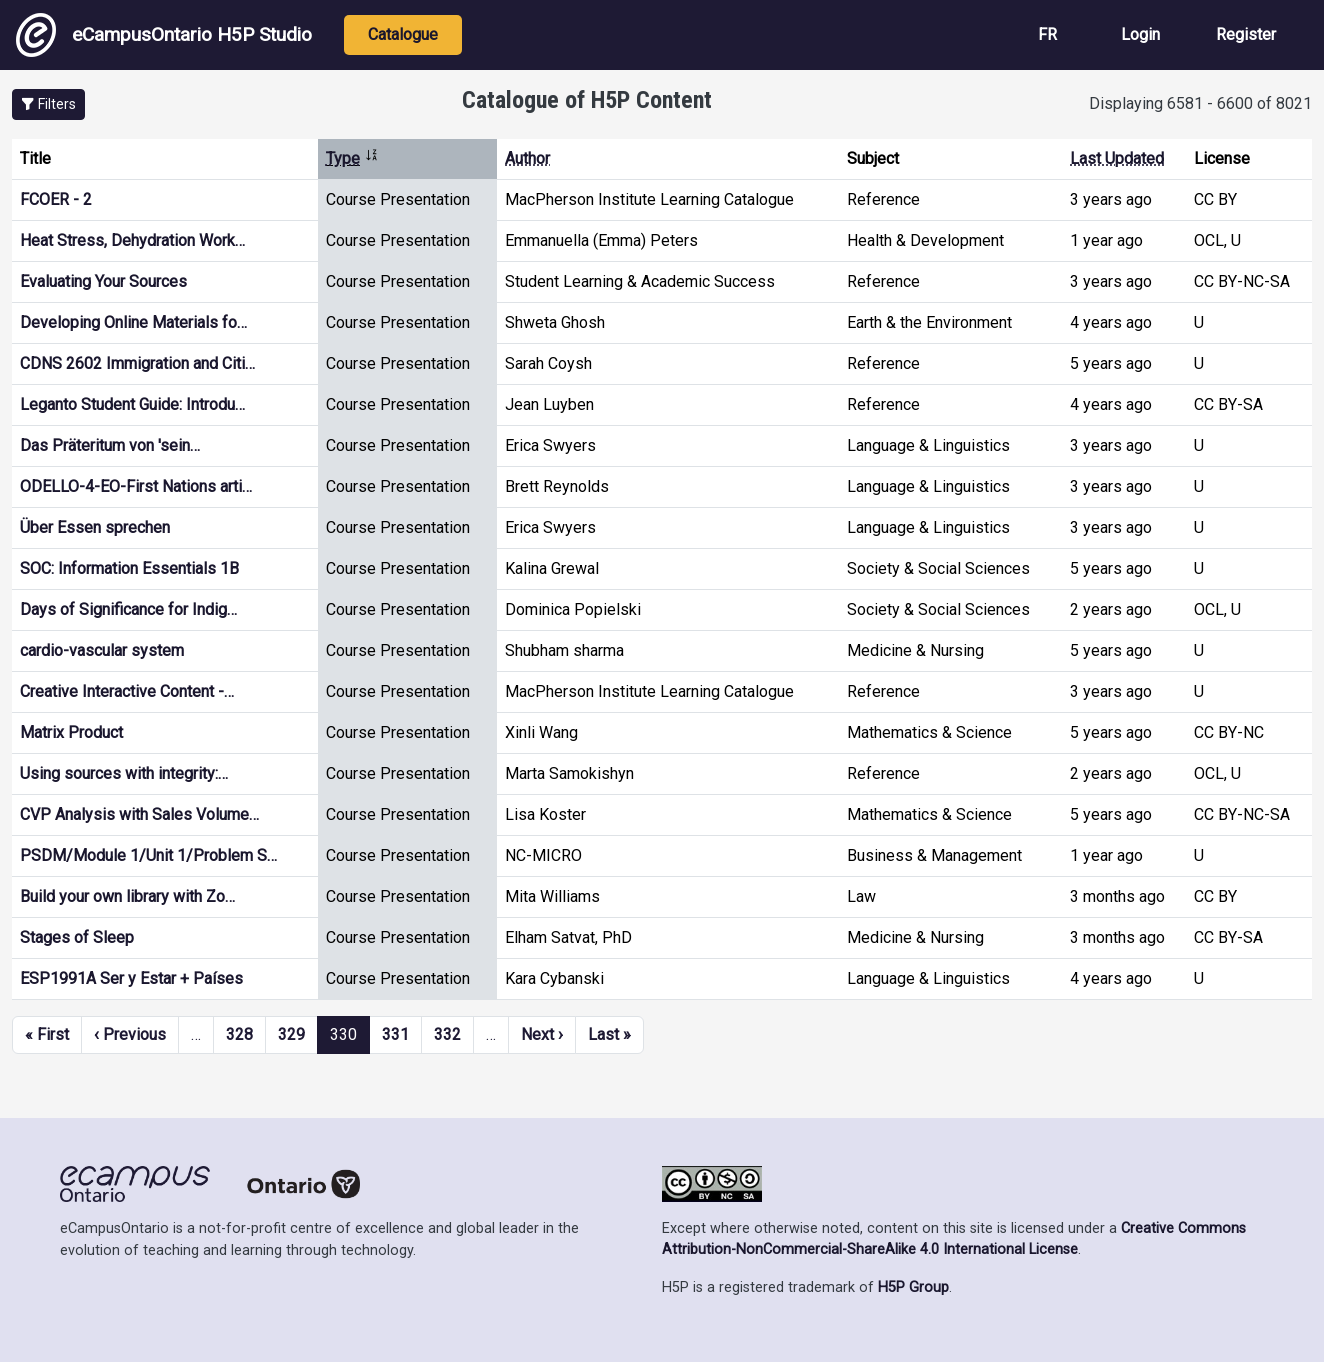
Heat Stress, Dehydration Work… (132, 240)
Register (1246, 34)
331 (395, 1034)
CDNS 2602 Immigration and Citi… (137, 363)
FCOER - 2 (56, 199)
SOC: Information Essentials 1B (129, 568)
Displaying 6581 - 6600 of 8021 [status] (1200, 103)
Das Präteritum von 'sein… (110, 445)
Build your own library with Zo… (127, 896)
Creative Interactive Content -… (127, 691)
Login (1140, 34)
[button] (48, 104)
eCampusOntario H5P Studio (164, 35)
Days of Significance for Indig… (128, 609)
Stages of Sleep (77, 937)
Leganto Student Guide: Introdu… (132, 404)
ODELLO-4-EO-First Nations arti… (136, 486)
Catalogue (403, 34)
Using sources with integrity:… (124, 773)
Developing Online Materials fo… (133, 322)
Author (527, 158)
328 (239, 1034)
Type (352, 158)
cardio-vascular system (102, 650)
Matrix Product (71, 732)
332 (447, 1034)
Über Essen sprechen (95, 527)
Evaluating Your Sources (103, 281)
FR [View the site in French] (1047, 34)
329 (291, 1034)
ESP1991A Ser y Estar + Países (131, 978)
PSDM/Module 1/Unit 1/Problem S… (148, 855)
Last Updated (1117, 158)
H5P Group (913, 1287)
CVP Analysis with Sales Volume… (139, 814)
